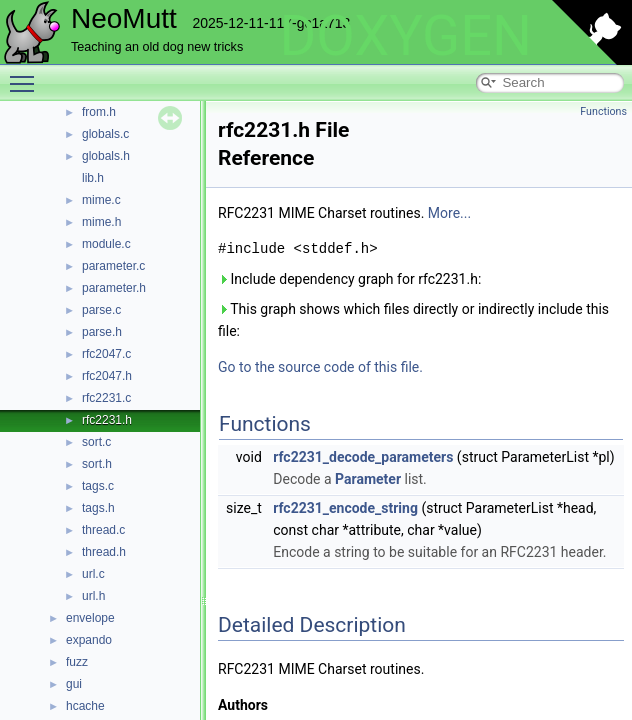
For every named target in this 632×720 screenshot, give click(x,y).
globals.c (105, 134)
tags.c (98, 486)
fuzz (77, 662)
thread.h (104, 552)
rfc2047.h (107, 376)
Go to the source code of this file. (320, 367)
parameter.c (113, 266)
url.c (93, 574)
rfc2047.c (106, 354)
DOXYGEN (405, 36)
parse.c (101, 310)
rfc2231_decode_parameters (363, 457)
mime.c (101, 200)
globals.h (106, 156)
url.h (93, 596)
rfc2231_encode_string (345, 508)
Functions (603, 111)
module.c (106, 244)
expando (89, 640)
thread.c (103, 530)
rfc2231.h (107, 420)
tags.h (98, 508)
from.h (99, 112)
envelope (90, 618)
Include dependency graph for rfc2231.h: (349, 279)
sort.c (96, 442)
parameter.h (114, 288)
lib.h (93, 178)
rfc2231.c (106, 398)
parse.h (102, 332)
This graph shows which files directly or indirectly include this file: (413, 320)
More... (449, 213)
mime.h (101, 222)
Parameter (368, 479)
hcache (85, 706)
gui (74, 684)
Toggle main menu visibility (27, 75)
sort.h (97, 464)
